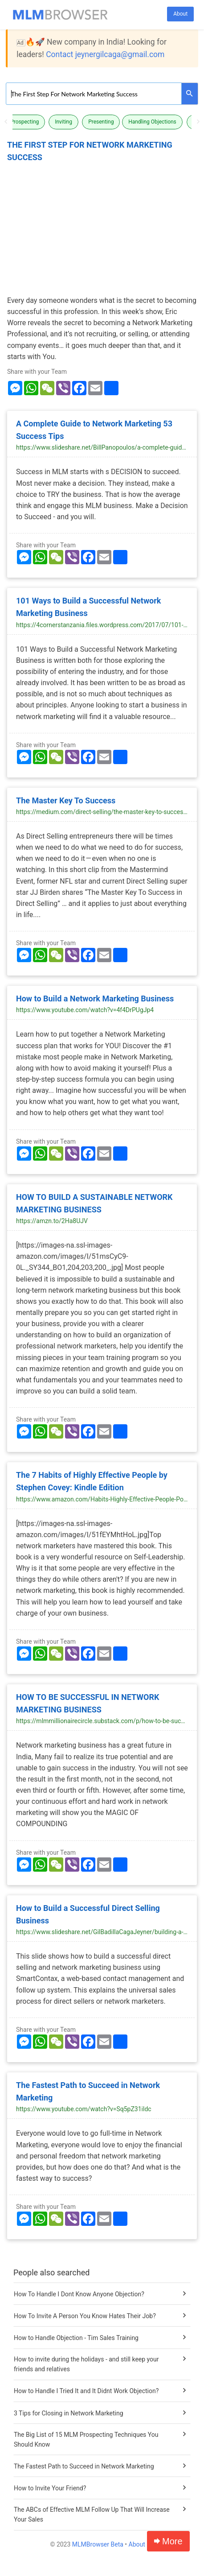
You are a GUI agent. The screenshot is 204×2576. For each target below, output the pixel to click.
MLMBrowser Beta (97, 2544)
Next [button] (198, 121)
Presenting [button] (101, 122)
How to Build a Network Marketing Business (95, 998)
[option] (26, 122)
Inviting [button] (63, 122)
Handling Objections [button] (152, 122)
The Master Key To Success (65, 800)
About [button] (180, 14)
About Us (141, 2544)
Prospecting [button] (24, 122)
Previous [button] (5, 121)
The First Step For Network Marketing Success (89, 151)
